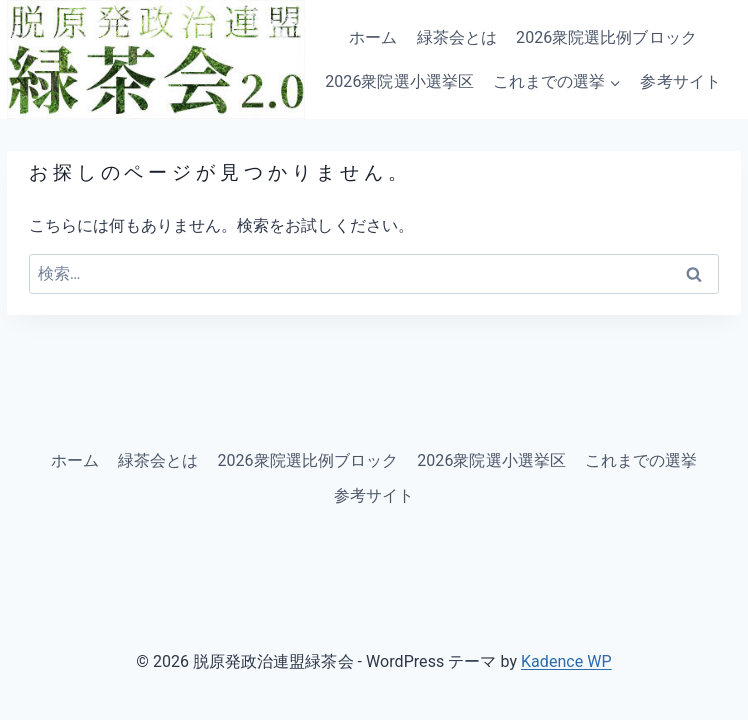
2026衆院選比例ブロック (606, 37)
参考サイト (680, 81)
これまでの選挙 (641, 460)
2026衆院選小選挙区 (399, 81)
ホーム (373, 37)
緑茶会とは (457, 37)
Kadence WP (566, 661)
